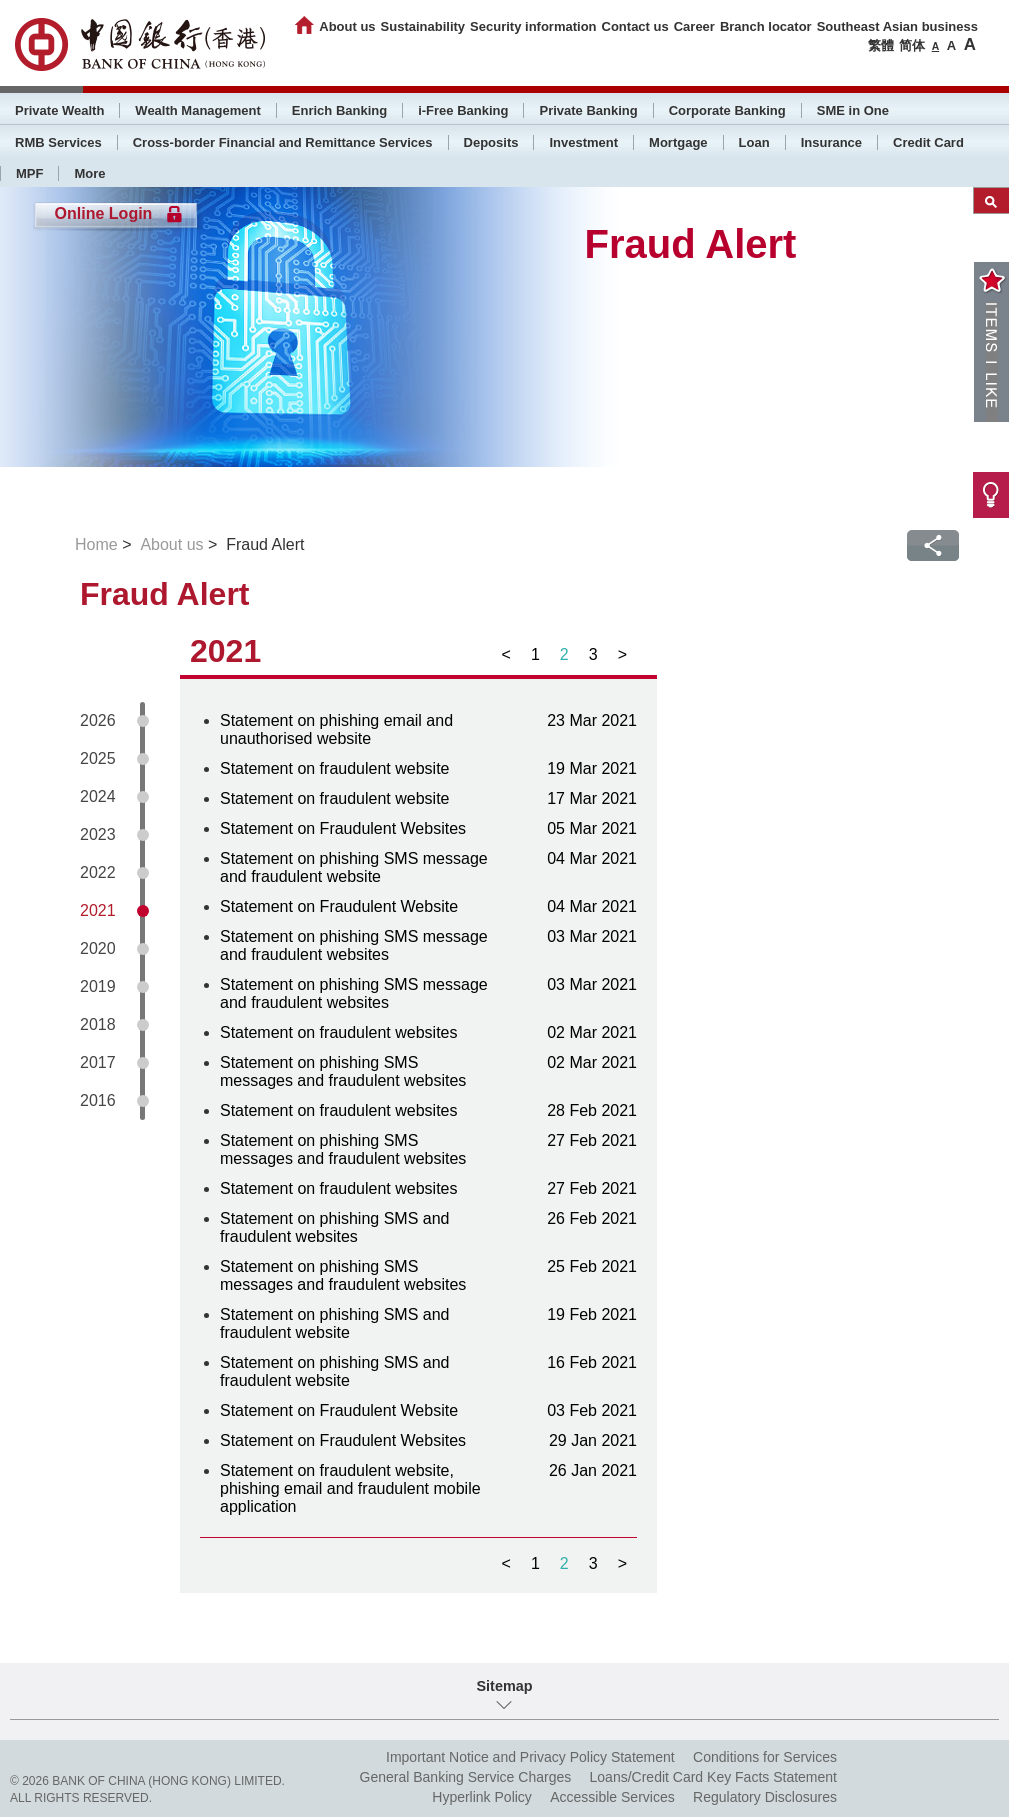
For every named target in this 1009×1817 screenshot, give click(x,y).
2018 (98, 1024)
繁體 (881, 45)
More (89, 173)
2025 (98, 758)
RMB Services (58, 142)
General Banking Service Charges (466, 1777)
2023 (98, 834)
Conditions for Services (765, 1757)
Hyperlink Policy (482, 1797)
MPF (29, 173)
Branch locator (766, 26)
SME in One (853, 110)
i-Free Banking (463, 110)
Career (694, 26)
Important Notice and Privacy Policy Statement (530, 1757)
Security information (533, 26)
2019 (98, 986)
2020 (98, 948)
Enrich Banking (339, 110)
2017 (98, 1062)
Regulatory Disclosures (765, 1797)
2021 (98, 910)
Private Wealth (59, 110)
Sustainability (423, 26)
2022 (98, 872)
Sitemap (505, 1686)
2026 (98, 720)
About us (347, 26)
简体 (912, 45)
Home (96, 544)
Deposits (491, 142)
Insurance (831, 142)
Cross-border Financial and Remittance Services (283, 142)
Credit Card (928, 142)
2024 (98, 796)
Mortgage (678, 142)
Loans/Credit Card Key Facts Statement (713, 1777)
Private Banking (588, 110)
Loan (754, 142)
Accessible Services (612, 1797)
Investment (583, 142)
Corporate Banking (727, 110)
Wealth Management (197, 110)
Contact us (635, 26)
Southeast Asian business (897, 26)
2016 (98, 1100)
